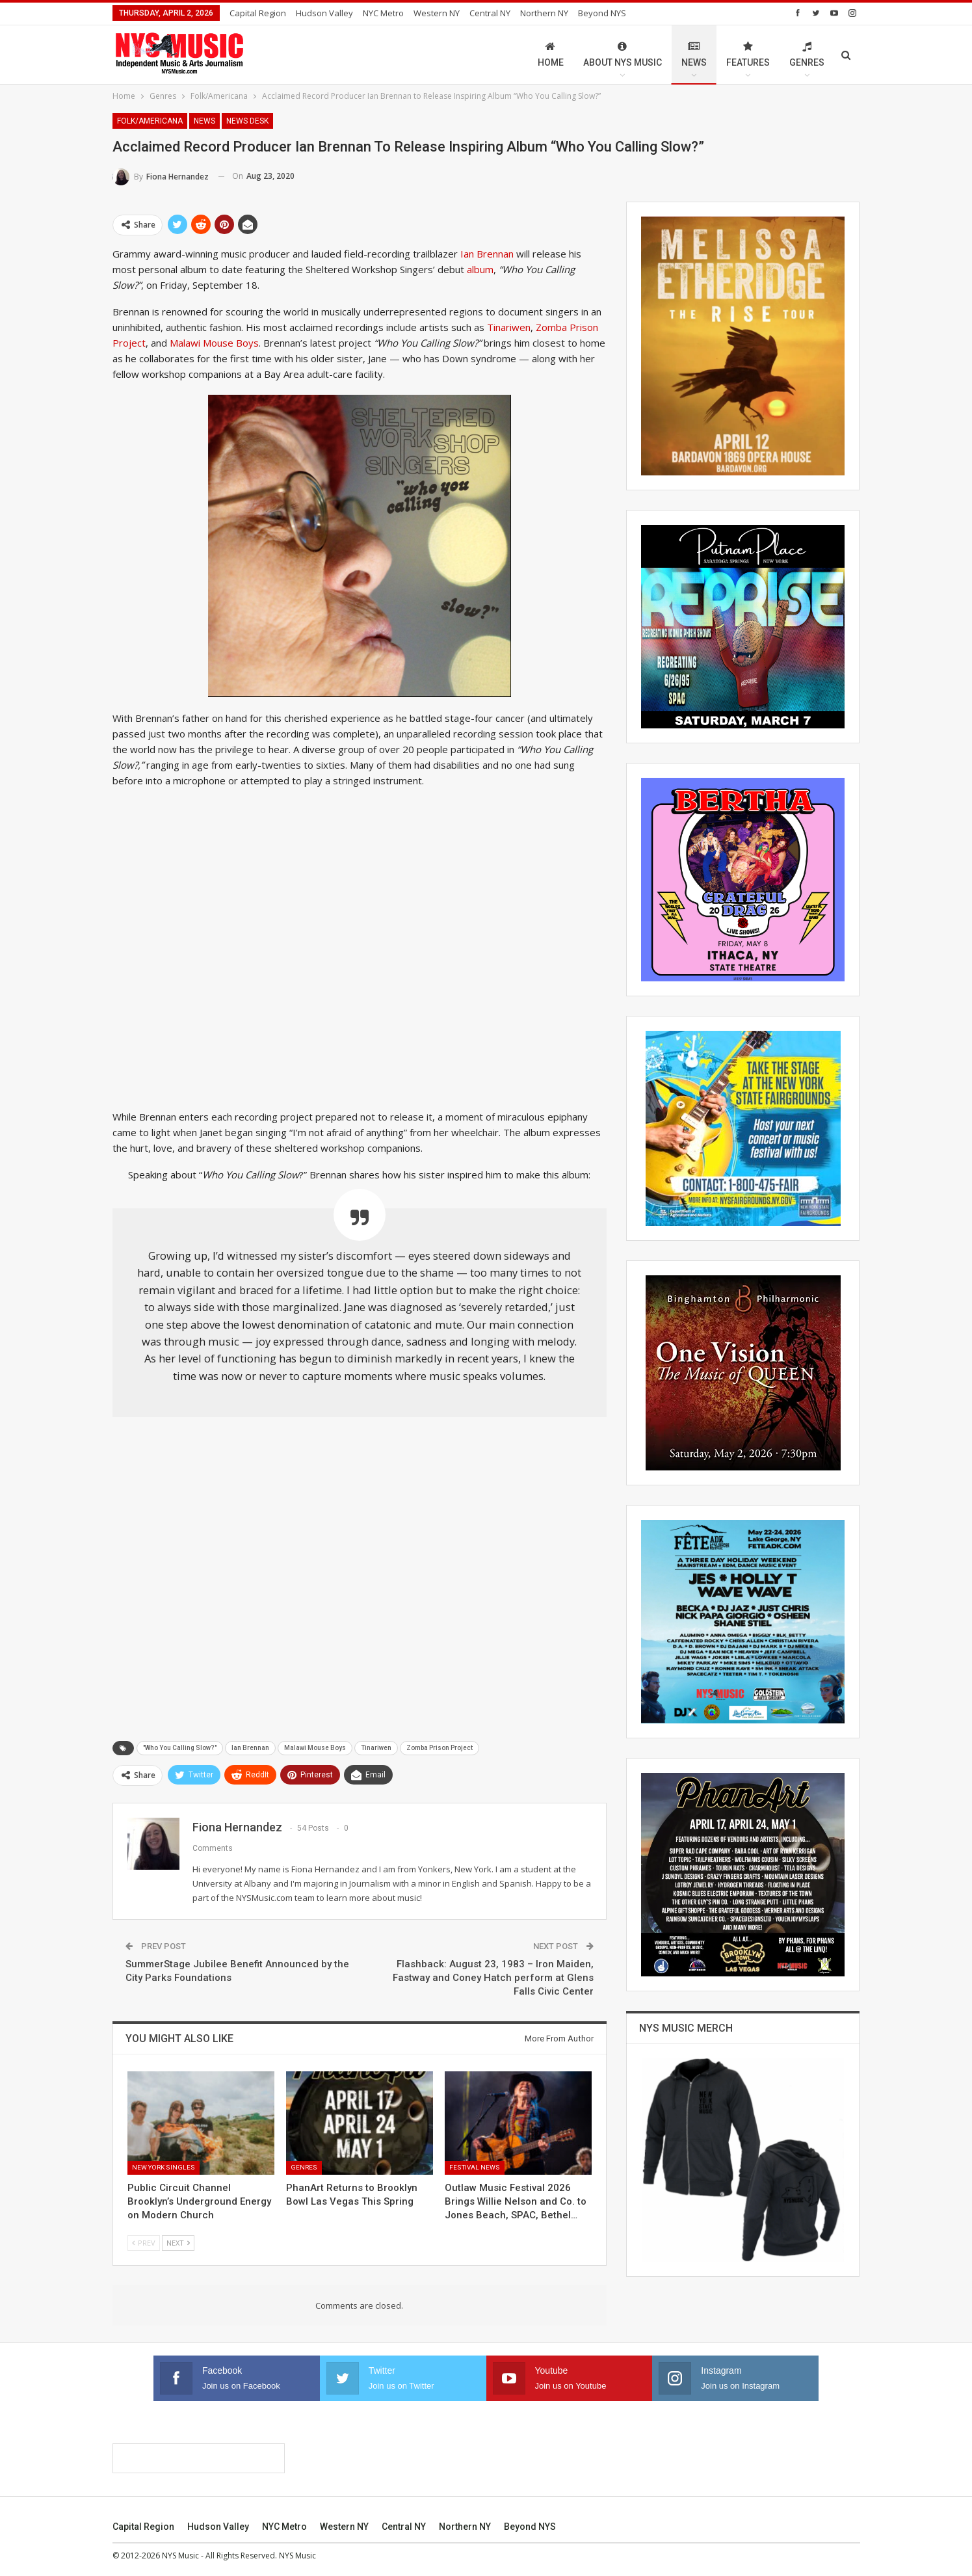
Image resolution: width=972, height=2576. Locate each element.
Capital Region (258, 13)
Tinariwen (509, 327)
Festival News (474, 2167)
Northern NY (544, 13)
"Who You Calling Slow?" (180, 1747)
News (694, 54)
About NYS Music (622, 54)
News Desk (247, 121)
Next (178, 2243)
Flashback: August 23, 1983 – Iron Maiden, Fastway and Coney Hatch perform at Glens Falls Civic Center (493, 1977)
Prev (143, 2243)
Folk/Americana (150, 121)
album (480, 269)
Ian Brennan (487, 253)
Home (550, 54)
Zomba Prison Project (439, 1747)
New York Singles (163, 2167)
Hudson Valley (324, 13)
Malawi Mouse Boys (214, 342)
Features (748, 54)
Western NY (437, 13)
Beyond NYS (602, 13)
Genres (807, 54)
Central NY (489, 13)
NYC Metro (383, 13)
